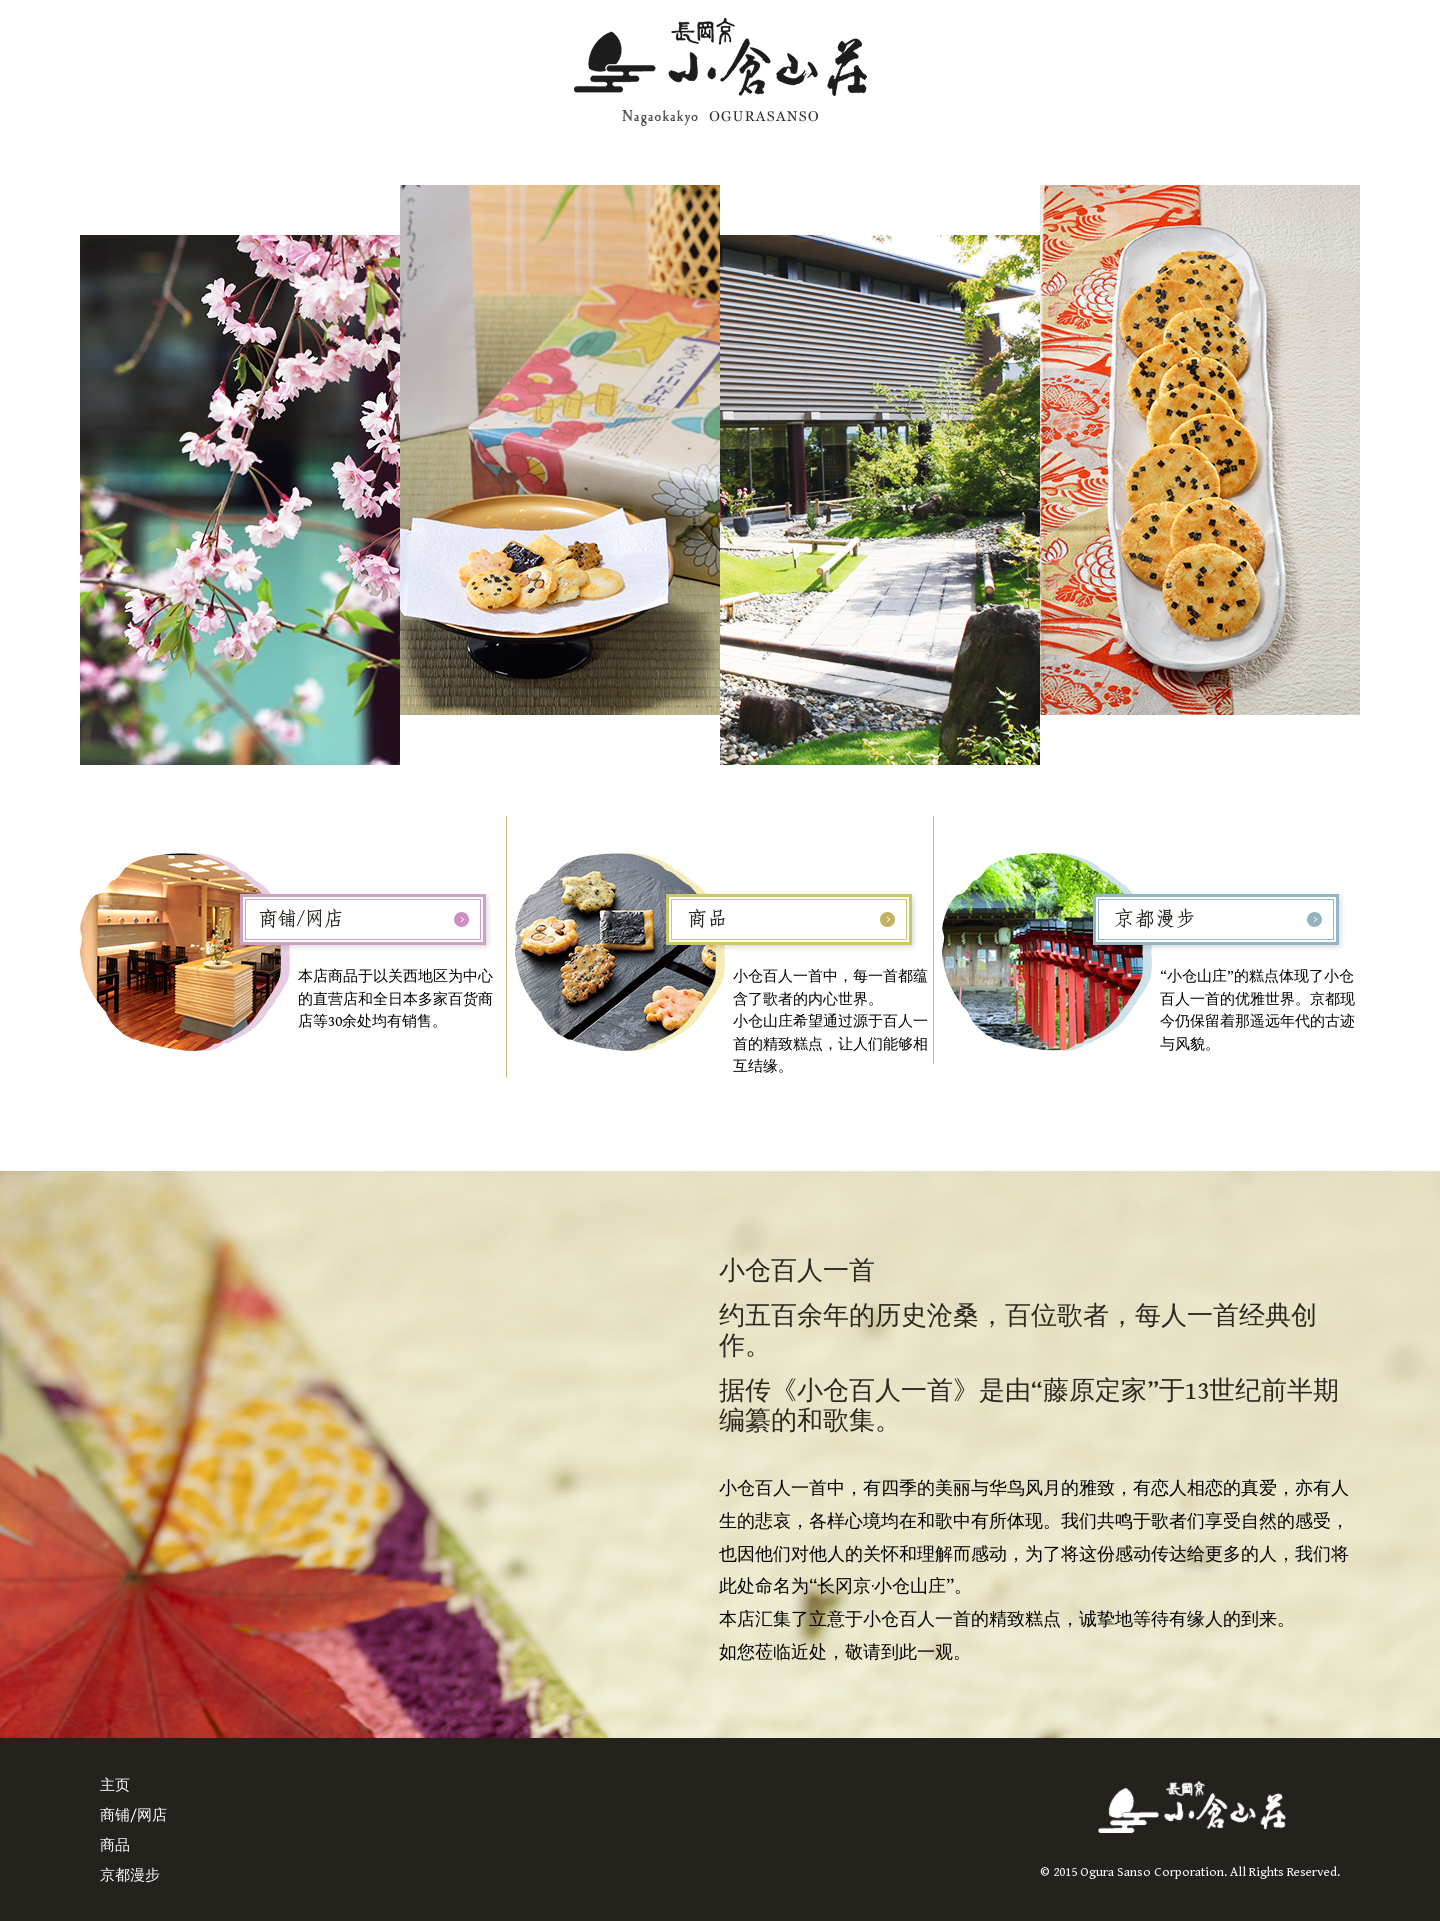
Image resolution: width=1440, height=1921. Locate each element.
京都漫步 (130, 1875)
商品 (115, 1845)
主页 (115, 1785)
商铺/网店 (133, 1815)
